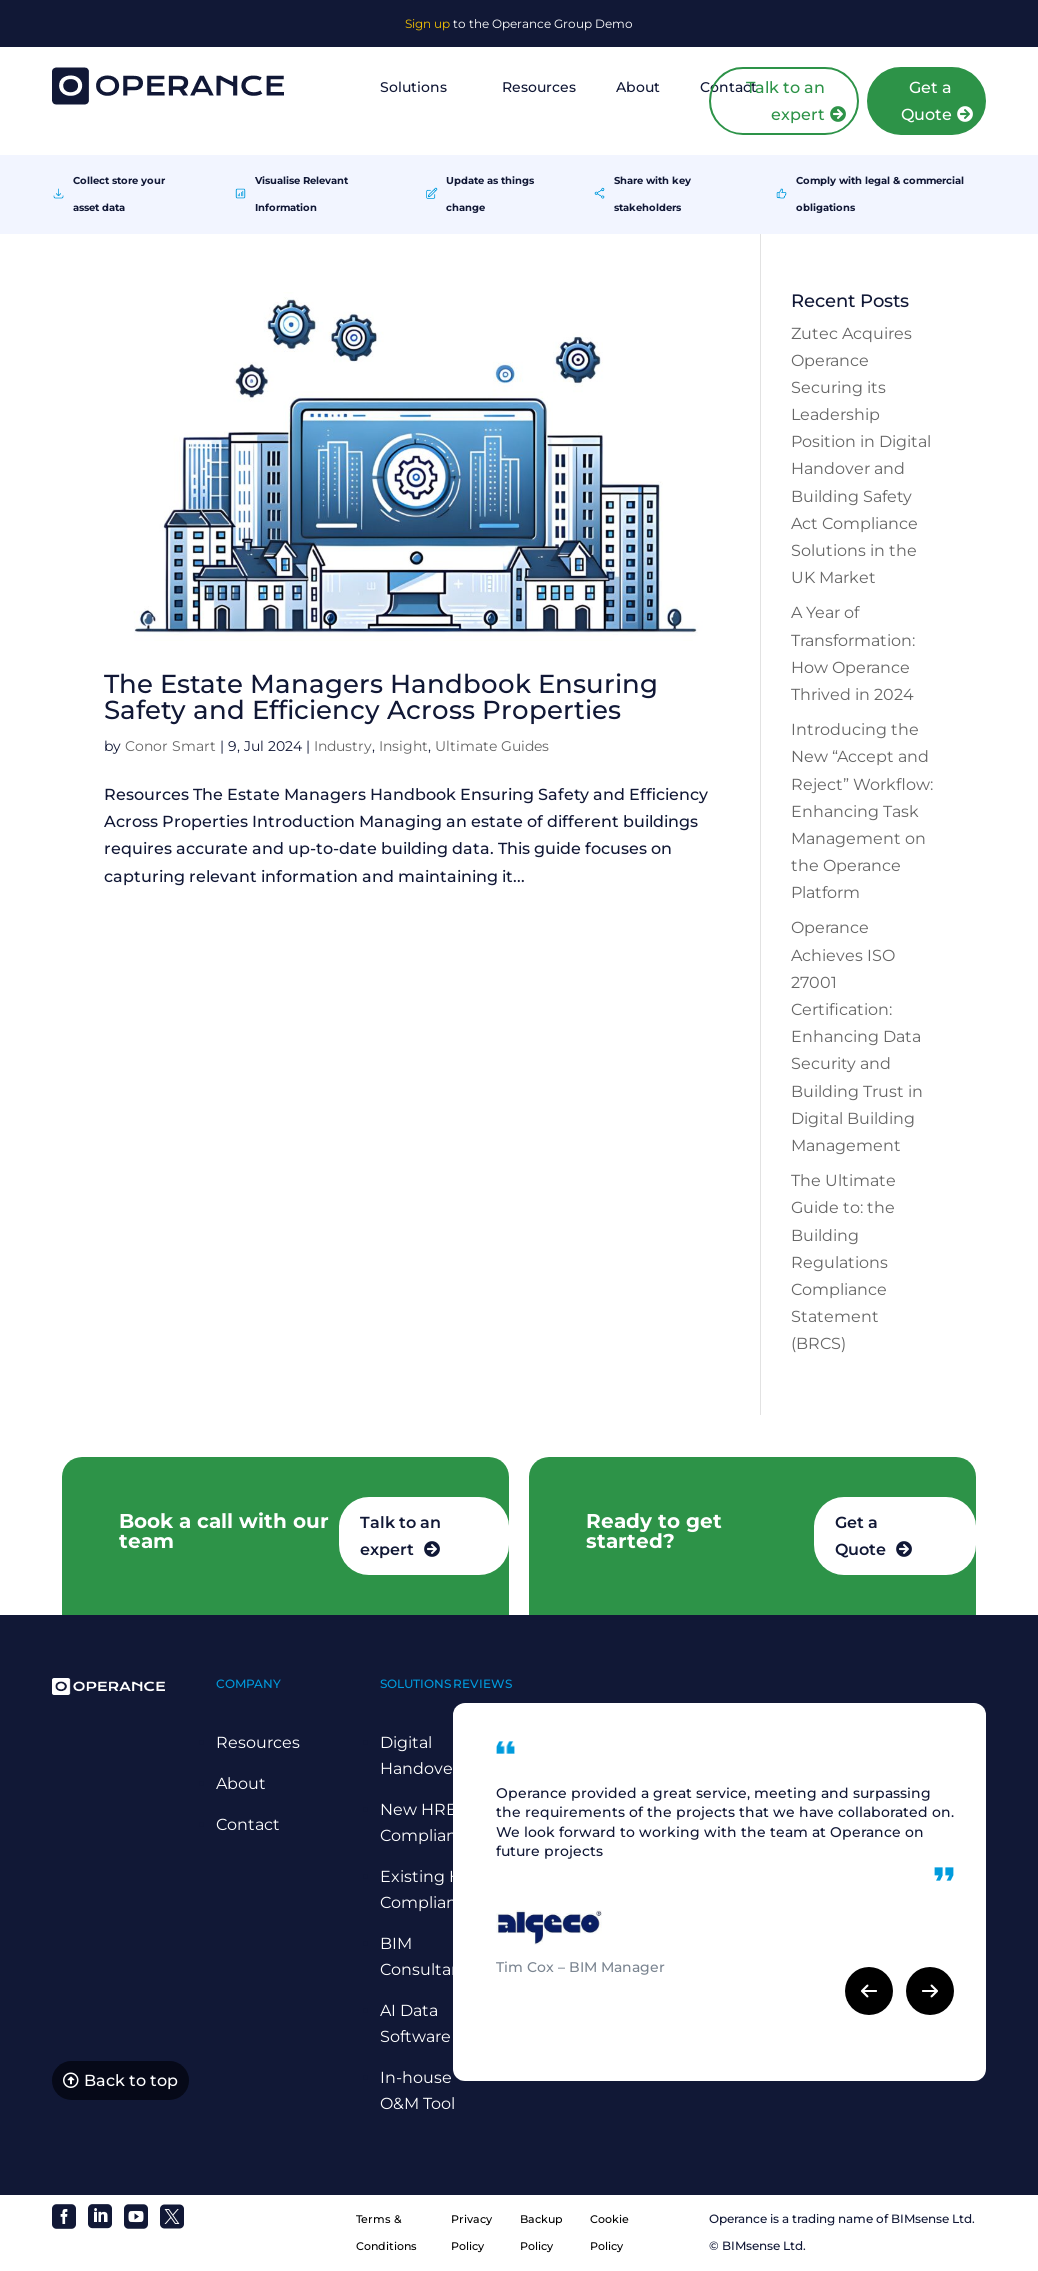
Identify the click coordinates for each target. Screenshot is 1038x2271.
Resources (539, 87)
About (638, 87)
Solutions (413, 87)
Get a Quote (926, 101)
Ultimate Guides (492, 746)
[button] (869, 1991)
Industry (343, 746)
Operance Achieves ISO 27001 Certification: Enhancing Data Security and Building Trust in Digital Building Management (857, 1036)
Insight (403, 746)
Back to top (131, 2081)
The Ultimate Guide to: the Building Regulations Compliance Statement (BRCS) (843, 1262)
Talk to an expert (785, 101)
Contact (248, 1824)
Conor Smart (170, 746)
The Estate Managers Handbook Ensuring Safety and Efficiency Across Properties (381, 697)
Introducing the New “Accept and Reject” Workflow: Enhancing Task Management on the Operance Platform (862, 811)
